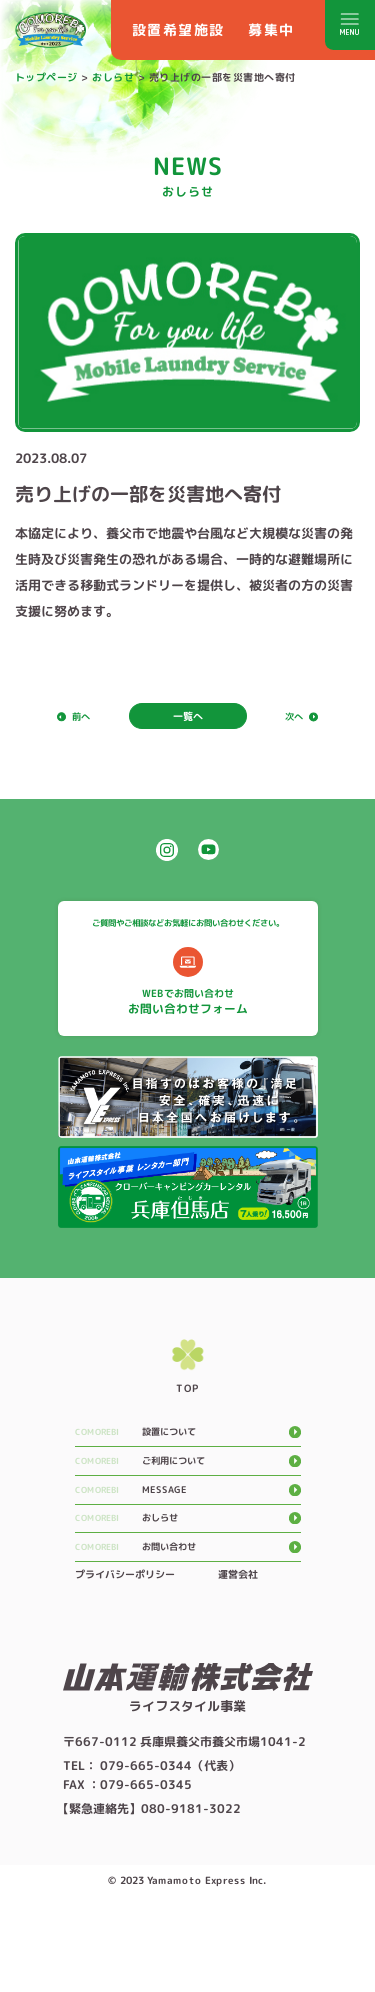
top (187, 1425)
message (179, 1533)
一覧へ (187, 717)
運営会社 (237, 1631)
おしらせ (176, 1567)
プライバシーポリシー (124, 1631)
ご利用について (192, 1499)
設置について (187, 1465)
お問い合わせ (187, 1601)
